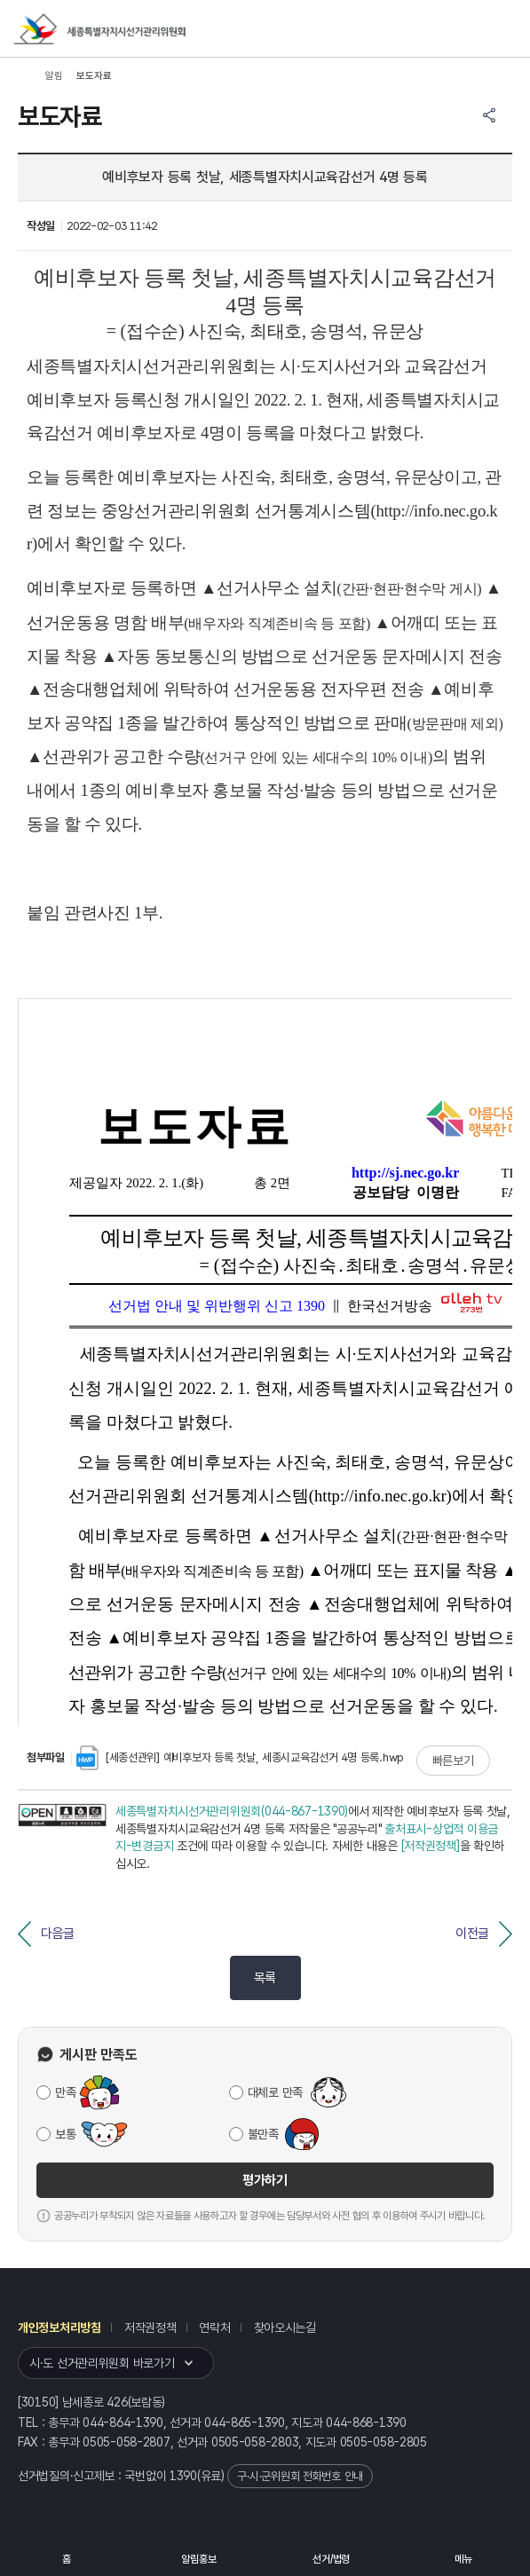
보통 (65, 2134)
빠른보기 (453, 1760)
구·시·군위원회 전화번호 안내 (300, 2476)
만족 (65, 2092)
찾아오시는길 (285, 2327)
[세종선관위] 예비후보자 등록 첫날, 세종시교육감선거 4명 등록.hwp (240, 1757)
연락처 (214, 2327)
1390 (183, 2476)
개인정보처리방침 (59, 2327)
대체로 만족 (275, 2092)
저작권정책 (150, 2327)
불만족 (263, 2134)
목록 (265, 1978)
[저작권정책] (430, 1846)
